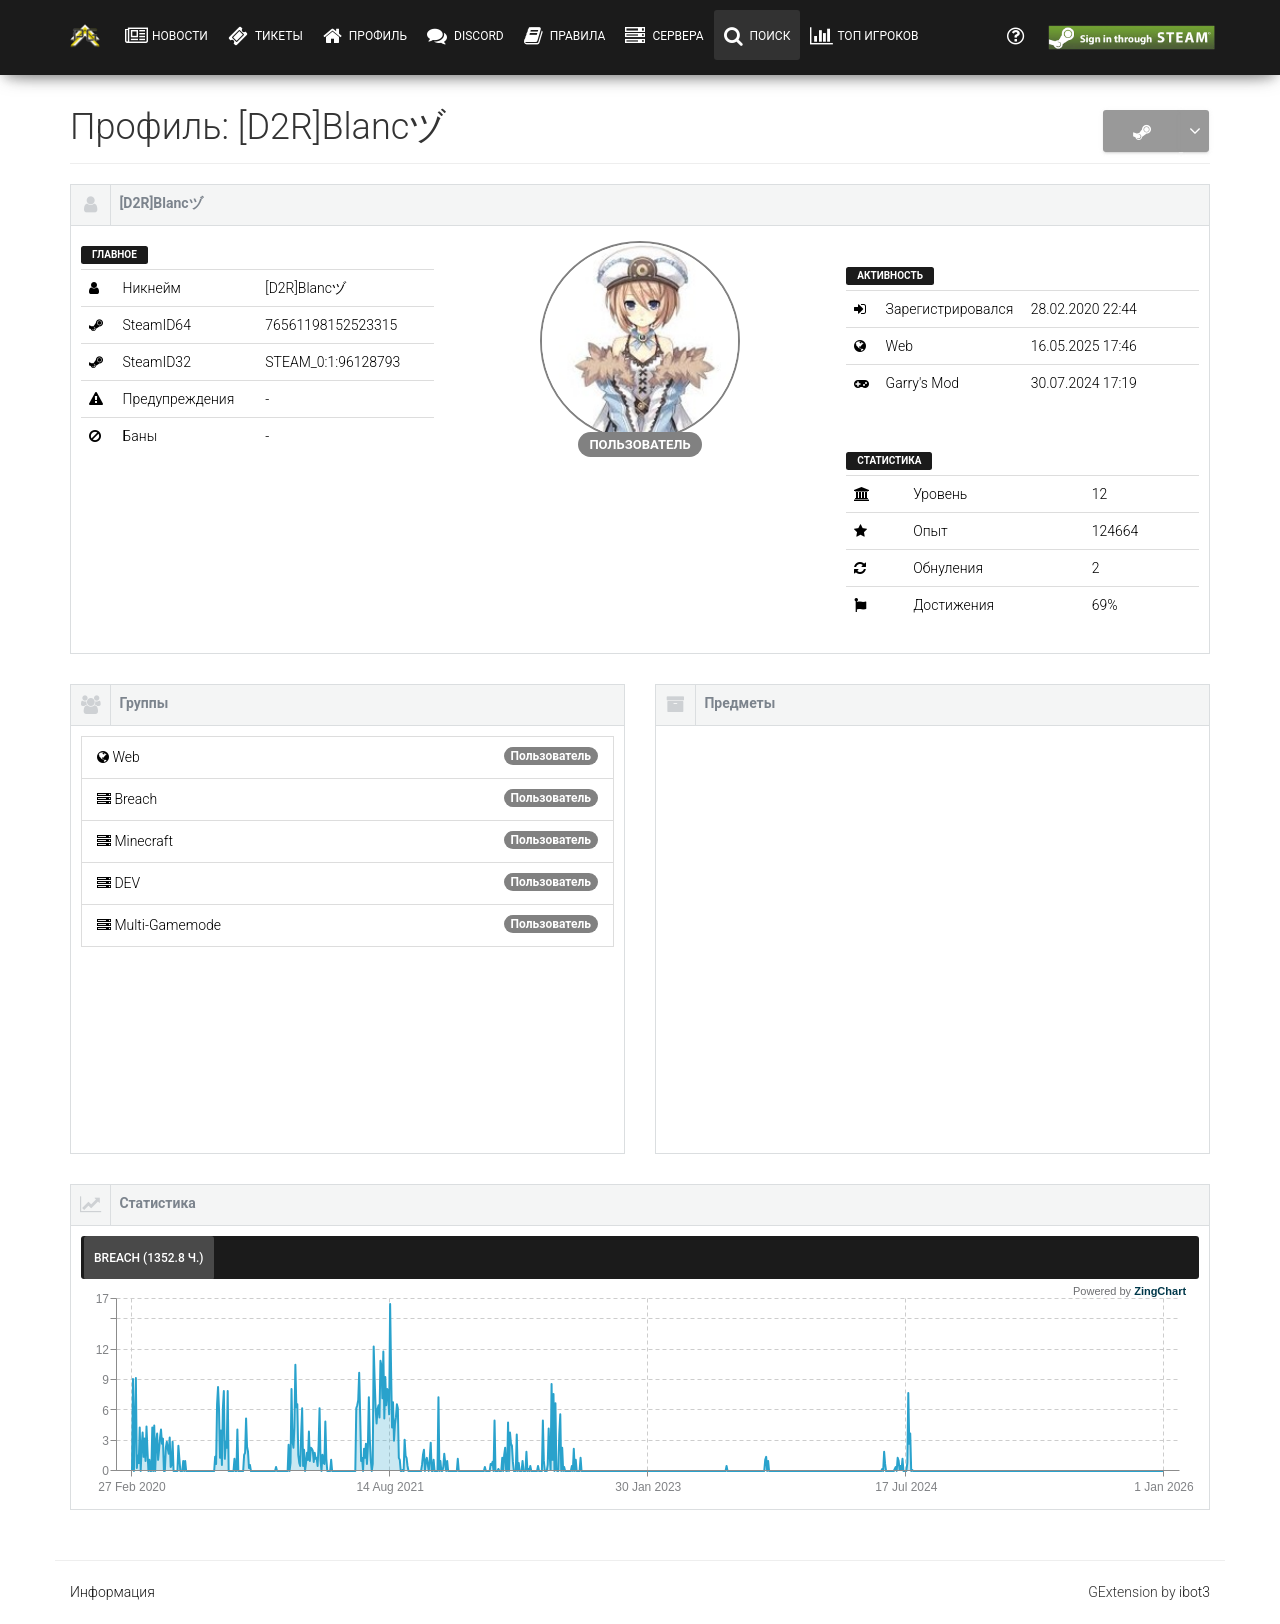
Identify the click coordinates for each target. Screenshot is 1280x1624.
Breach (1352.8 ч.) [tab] (149, 1258)
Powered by (1129, 1291)
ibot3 (1194, 1592)
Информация (112, 1592)
